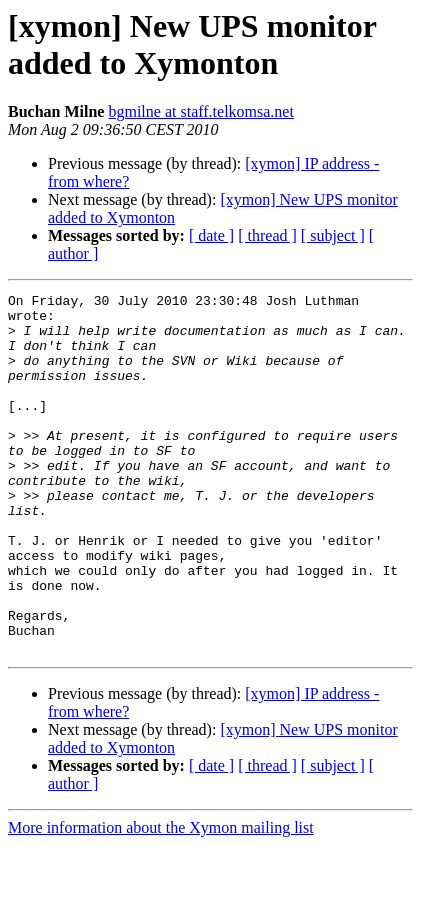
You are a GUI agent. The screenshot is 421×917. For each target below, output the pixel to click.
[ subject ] (333, 235)
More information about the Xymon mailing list (161, 899)
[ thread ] (267, 235)
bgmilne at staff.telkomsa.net (200, 111)
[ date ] (211, 235)
